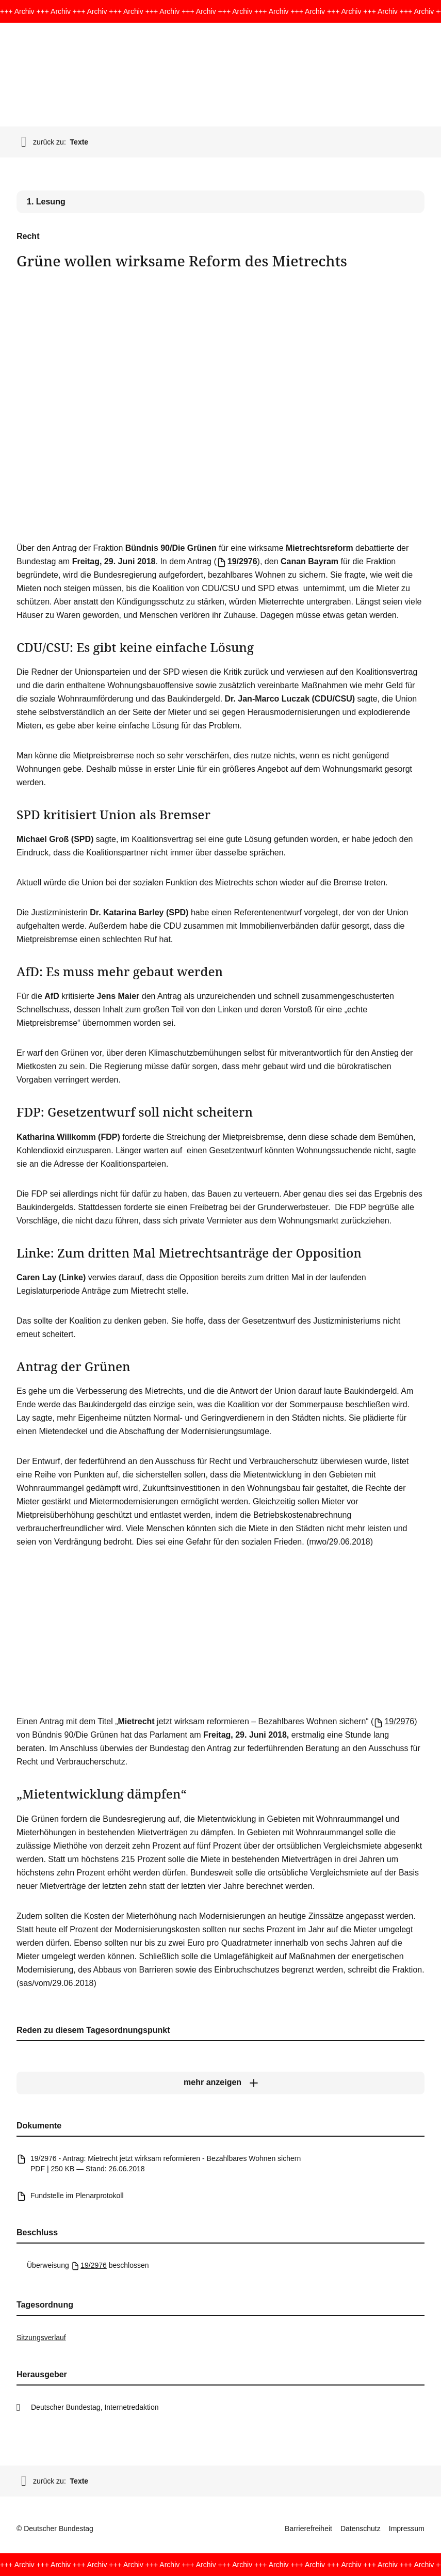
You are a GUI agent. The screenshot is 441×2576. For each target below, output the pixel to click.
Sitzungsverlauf (41, 2337)
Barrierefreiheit (308, 2528)
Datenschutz (360, 2528)
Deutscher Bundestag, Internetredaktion (95, 2407)
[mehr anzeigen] (220, 2082)
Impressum (406, 2528)
